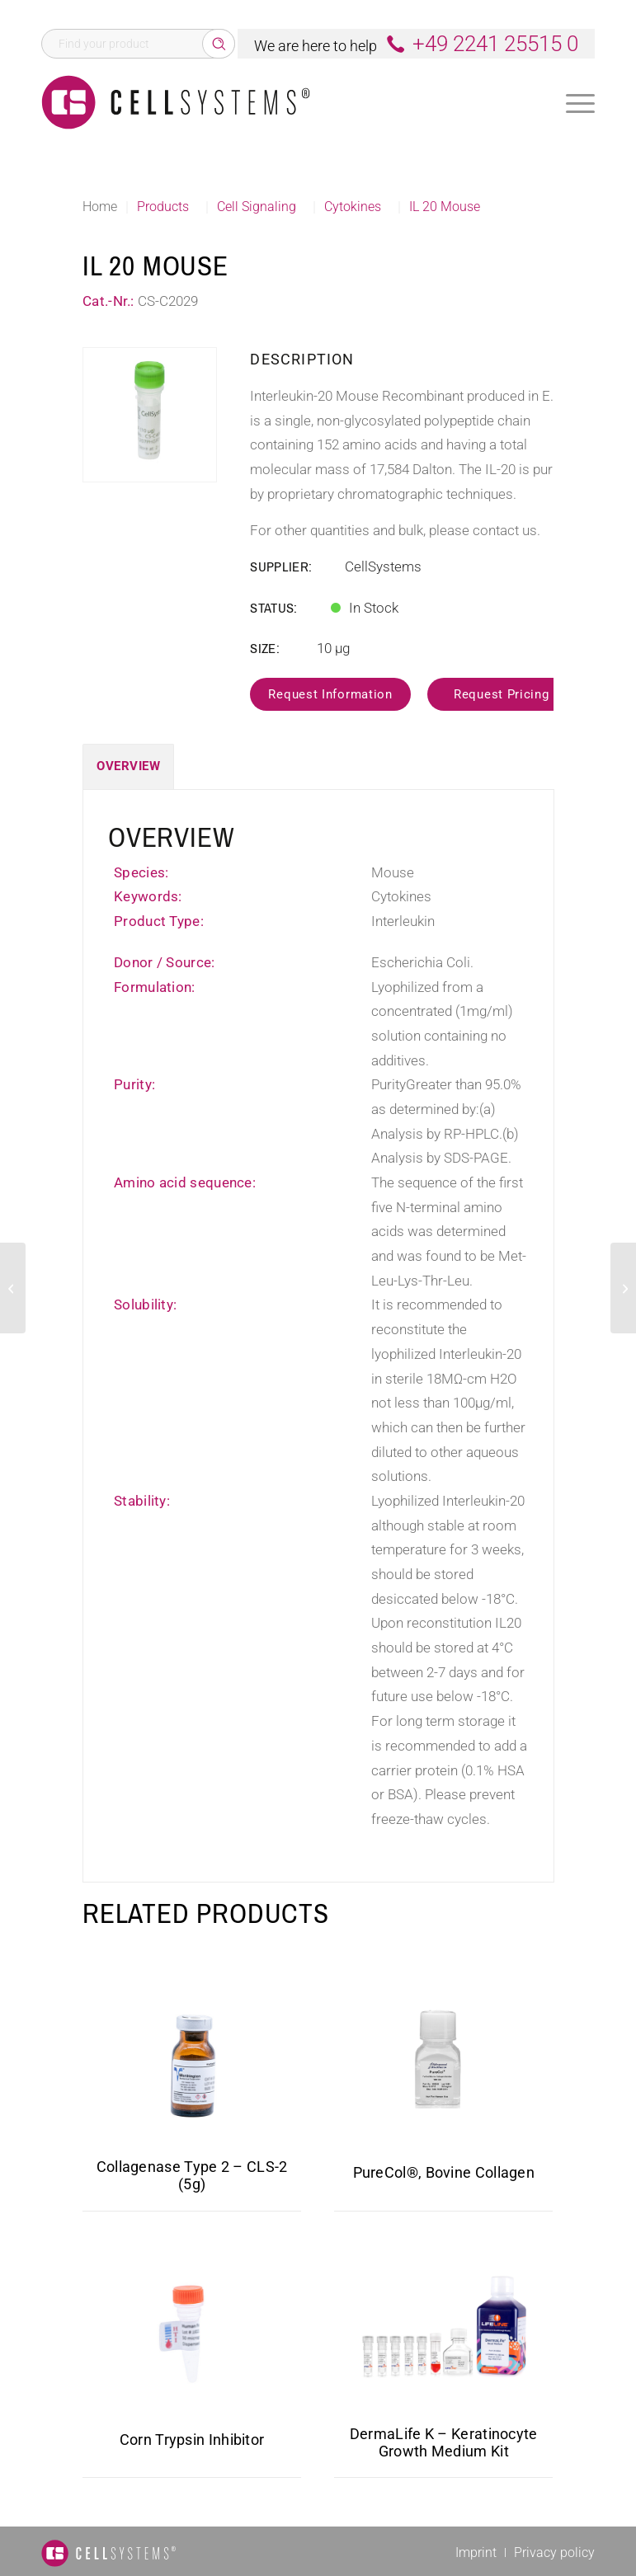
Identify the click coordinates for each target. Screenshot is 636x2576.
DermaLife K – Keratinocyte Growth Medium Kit (444, 2442)
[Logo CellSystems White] (175, 102)
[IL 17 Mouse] (13, 1288)
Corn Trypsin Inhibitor (192, 2439)
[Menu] (580, 103)
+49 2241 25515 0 (495, 43)
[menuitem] (580, 102)
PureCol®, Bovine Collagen (444, 2172)
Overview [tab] (128, 766)
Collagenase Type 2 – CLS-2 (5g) (192, 2175)
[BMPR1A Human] (623, 1288)
